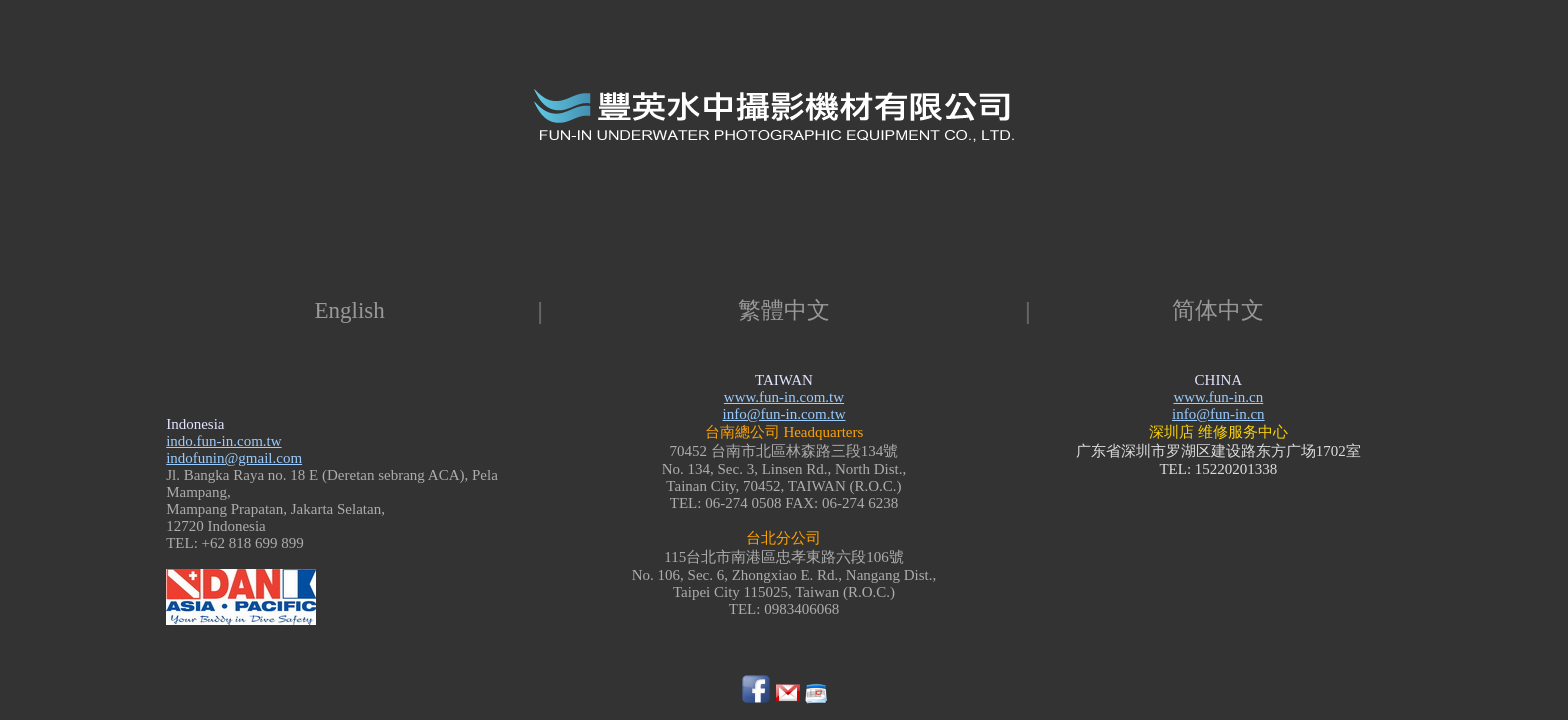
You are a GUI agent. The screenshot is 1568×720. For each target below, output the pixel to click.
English (350, 310)
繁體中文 (784, 310)
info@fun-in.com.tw (784, 414)
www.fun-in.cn (1218, 397)
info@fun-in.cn (1218, 414)
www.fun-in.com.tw (784, 397)
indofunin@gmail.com (234, 458)
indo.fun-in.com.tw (223, 441)
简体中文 (1218, 310)
